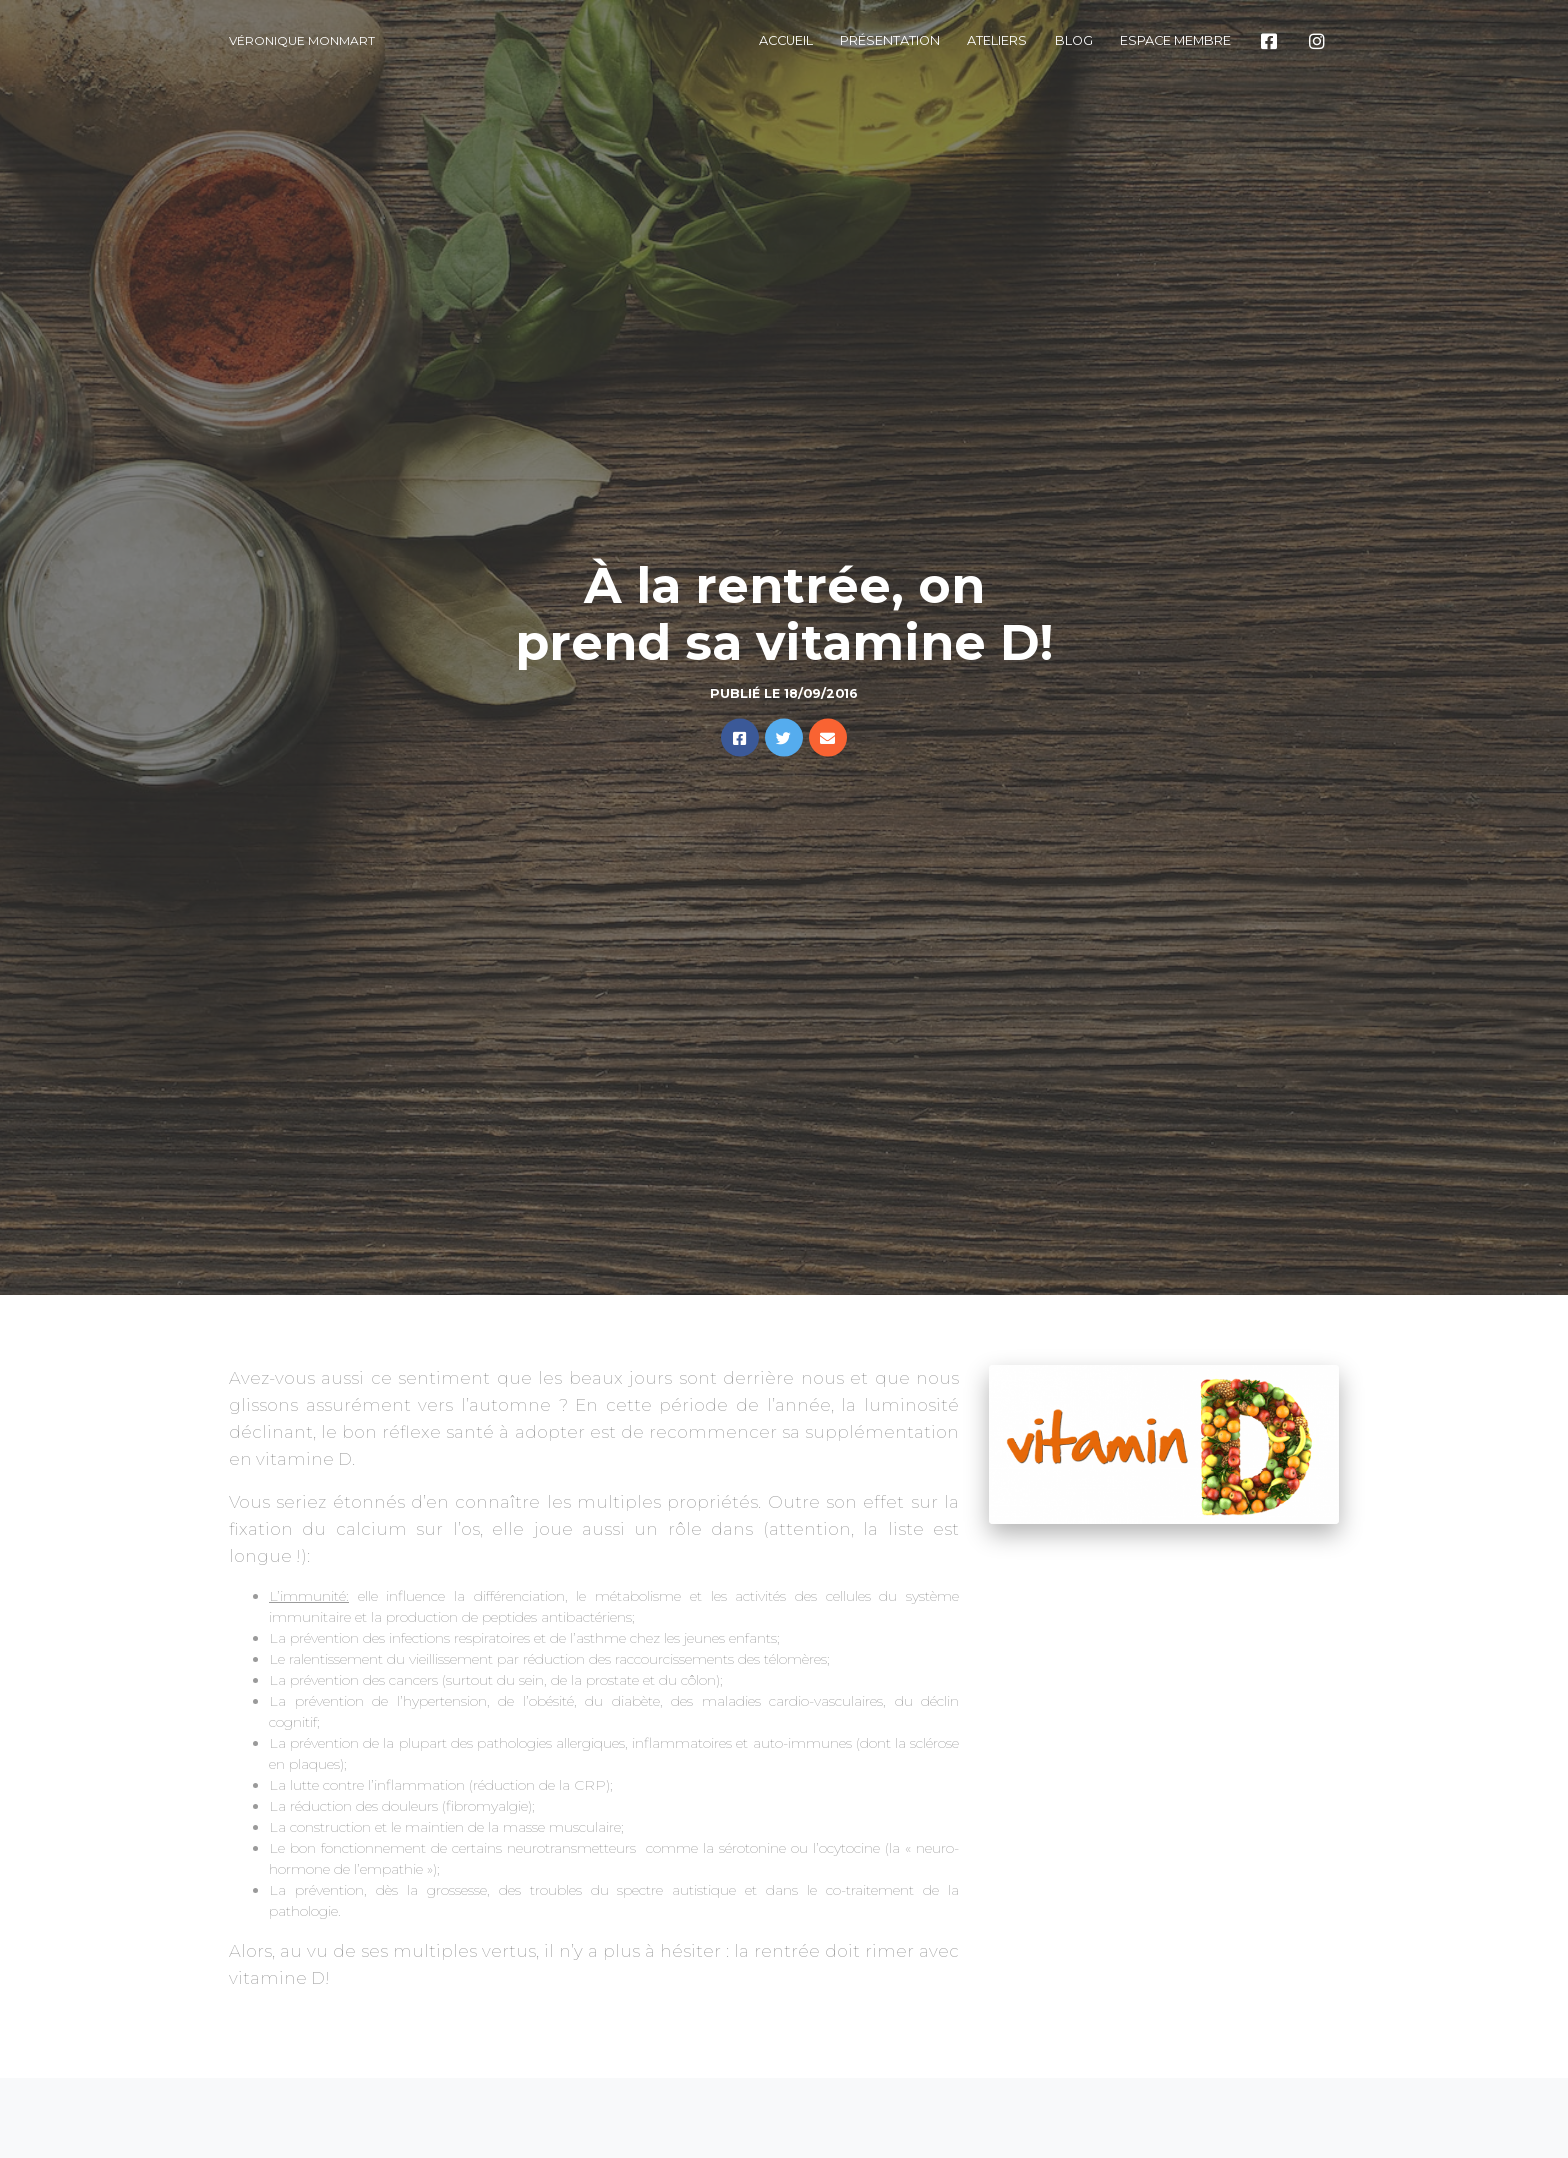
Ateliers (997, 40)
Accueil (786, 40)
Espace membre (1175, 40)
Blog (1074, 40)
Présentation (890, 40)
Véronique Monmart (302, 40)
